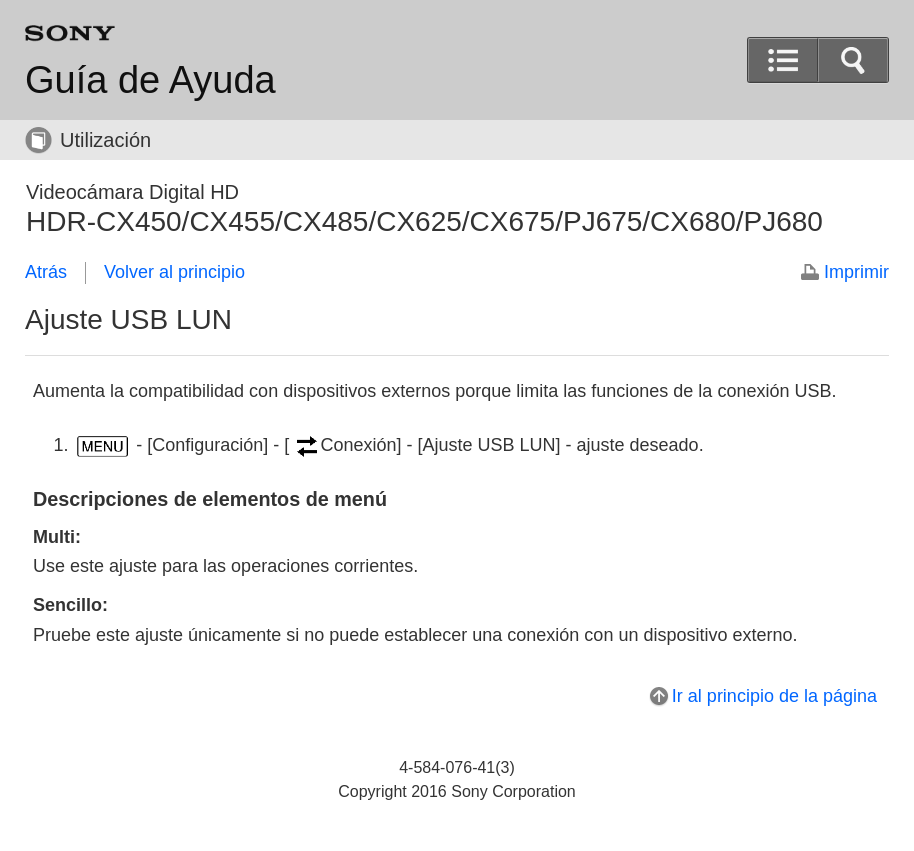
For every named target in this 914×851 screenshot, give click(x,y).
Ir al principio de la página (774, 696)
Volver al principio (174, 272)
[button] (853, 60)
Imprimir (856, 272)
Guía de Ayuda (150, 80)
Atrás (46, 272)
